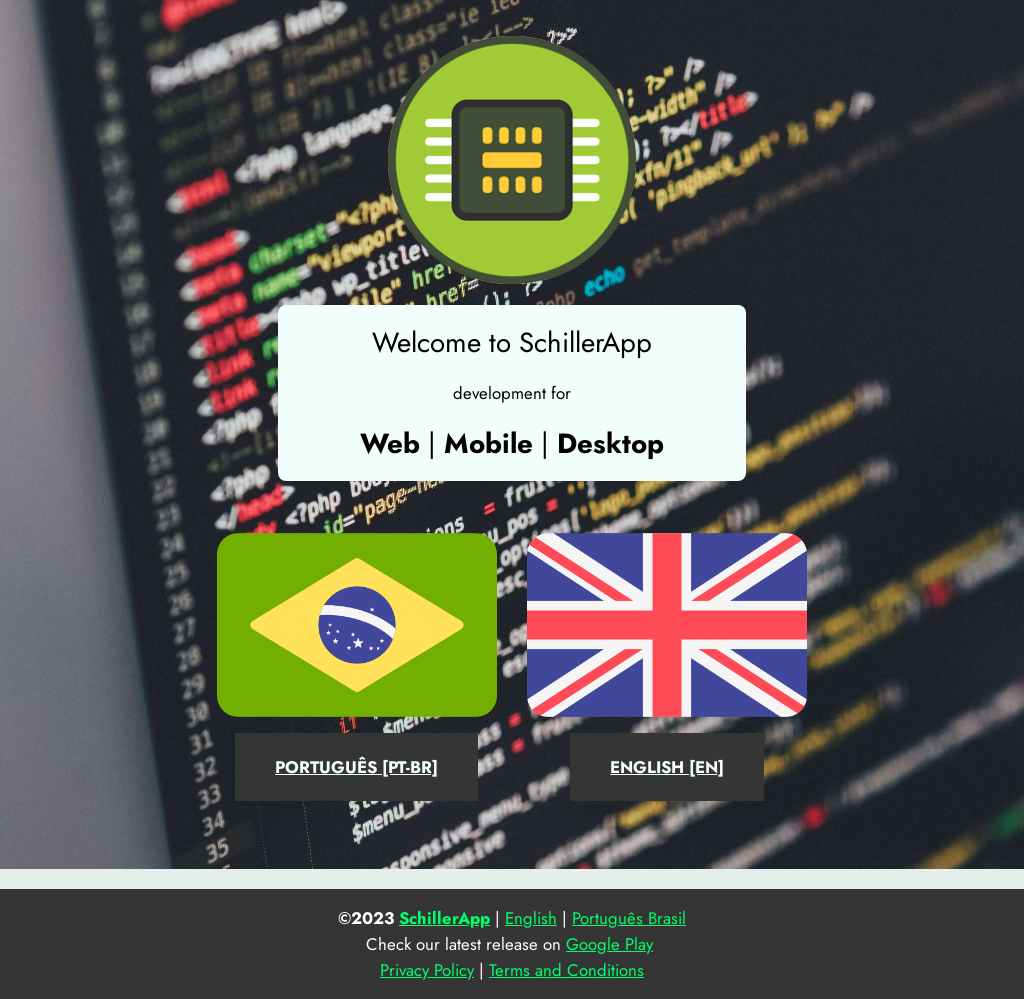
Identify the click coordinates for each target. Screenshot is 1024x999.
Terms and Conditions (566, 970)
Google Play (609, 944)
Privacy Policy (427, 970)
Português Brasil (629, 918)
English (531, 918)
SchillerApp (444, 918)
